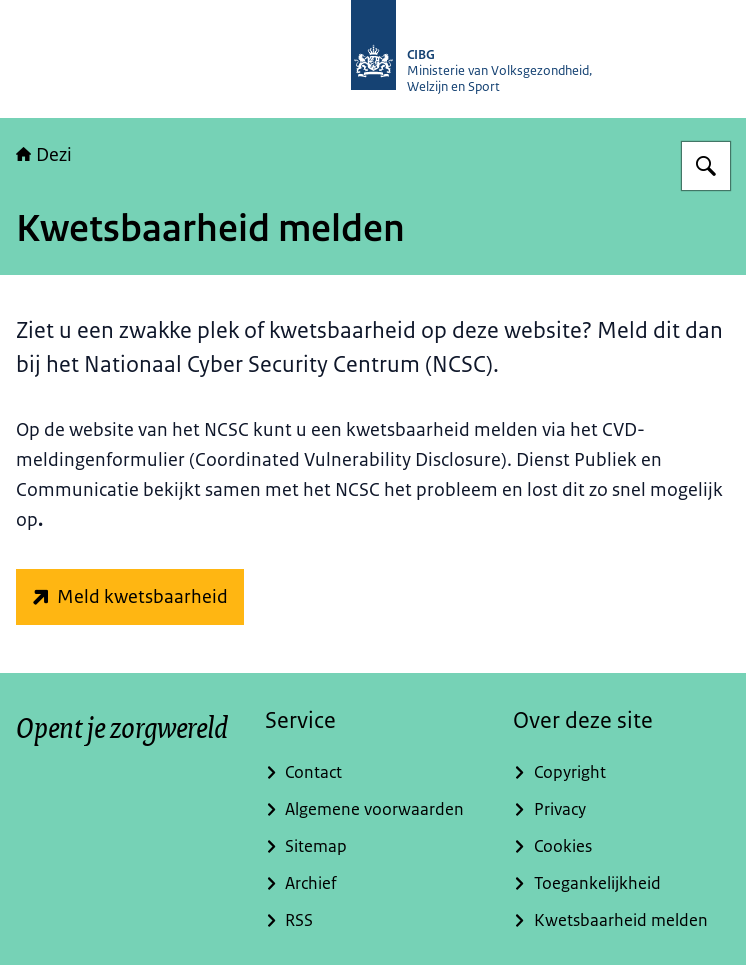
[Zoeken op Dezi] (706, 166)
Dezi (44, 155)
